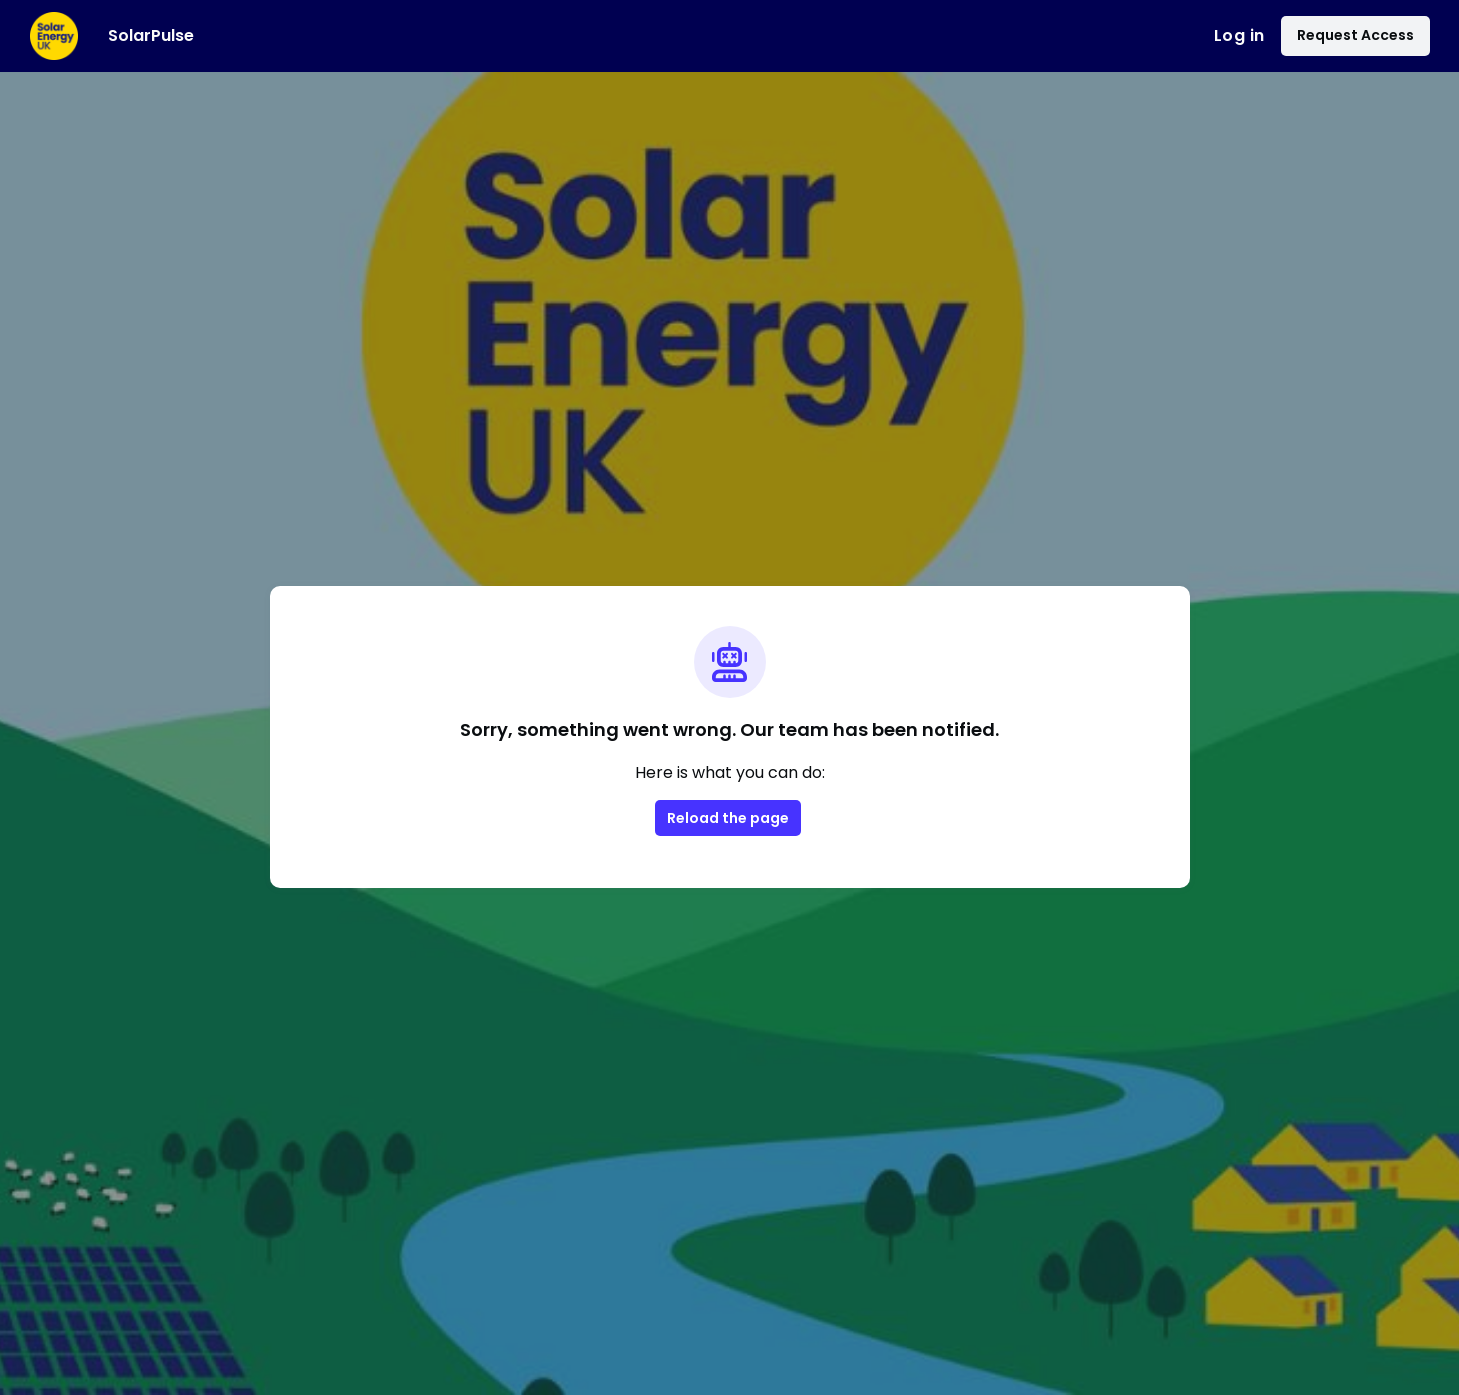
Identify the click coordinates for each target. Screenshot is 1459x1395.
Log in (1239, 35)
